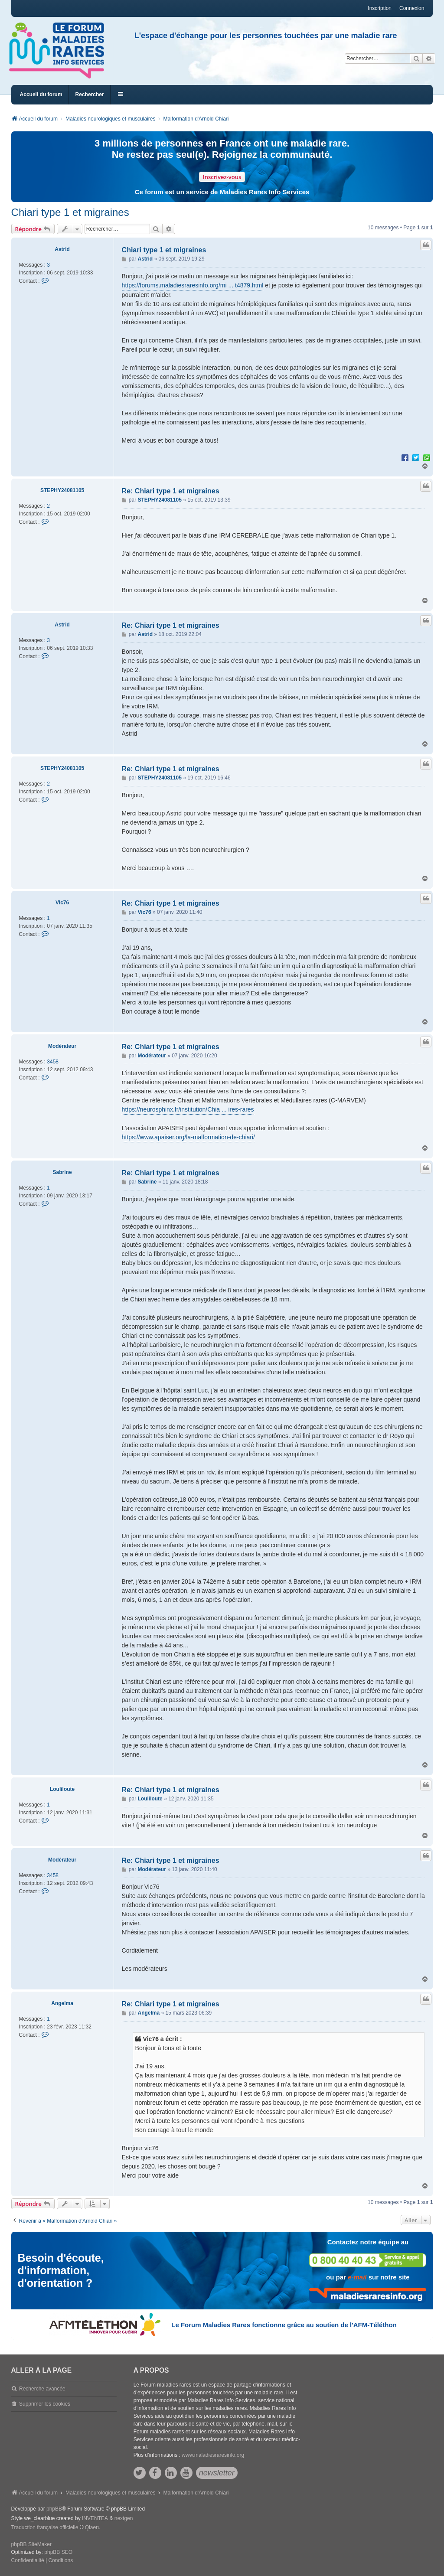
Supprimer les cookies (44, 2404)
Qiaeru (93, 2527)
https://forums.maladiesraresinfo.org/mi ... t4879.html (193, 285)
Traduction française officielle (44, 2527)
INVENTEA (95, 2518)
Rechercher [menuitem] (89, 94)
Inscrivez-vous (222, 177)
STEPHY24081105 (62, 490)
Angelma (62, 2003)
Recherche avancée (42, 2389)
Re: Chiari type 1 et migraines (170, 491)
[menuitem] (27, 2561)
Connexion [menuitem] (411, 8)
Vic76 (62, 903)
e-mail (357, 2277)
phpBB (54, 2509)
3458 (53, 1062)
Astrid (62, 249)
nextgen (123, 2518)
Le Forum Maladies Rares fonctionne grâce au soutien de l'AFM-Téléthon (283, 2324)
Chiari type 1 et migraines (70, 212)
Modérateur (62, 1046)
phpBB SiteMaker (31, 2544)
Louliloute (62, 1789)
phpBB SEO (58, 2552)
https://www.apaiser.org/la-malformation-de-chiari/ (188, 1137)
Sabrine (62, 1172)
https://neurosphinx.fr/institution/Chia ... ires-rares (188, 1109)
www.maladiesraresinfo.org (213, 2455)
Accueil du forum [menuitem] (41, 94)
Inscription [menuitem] (380, 8)
